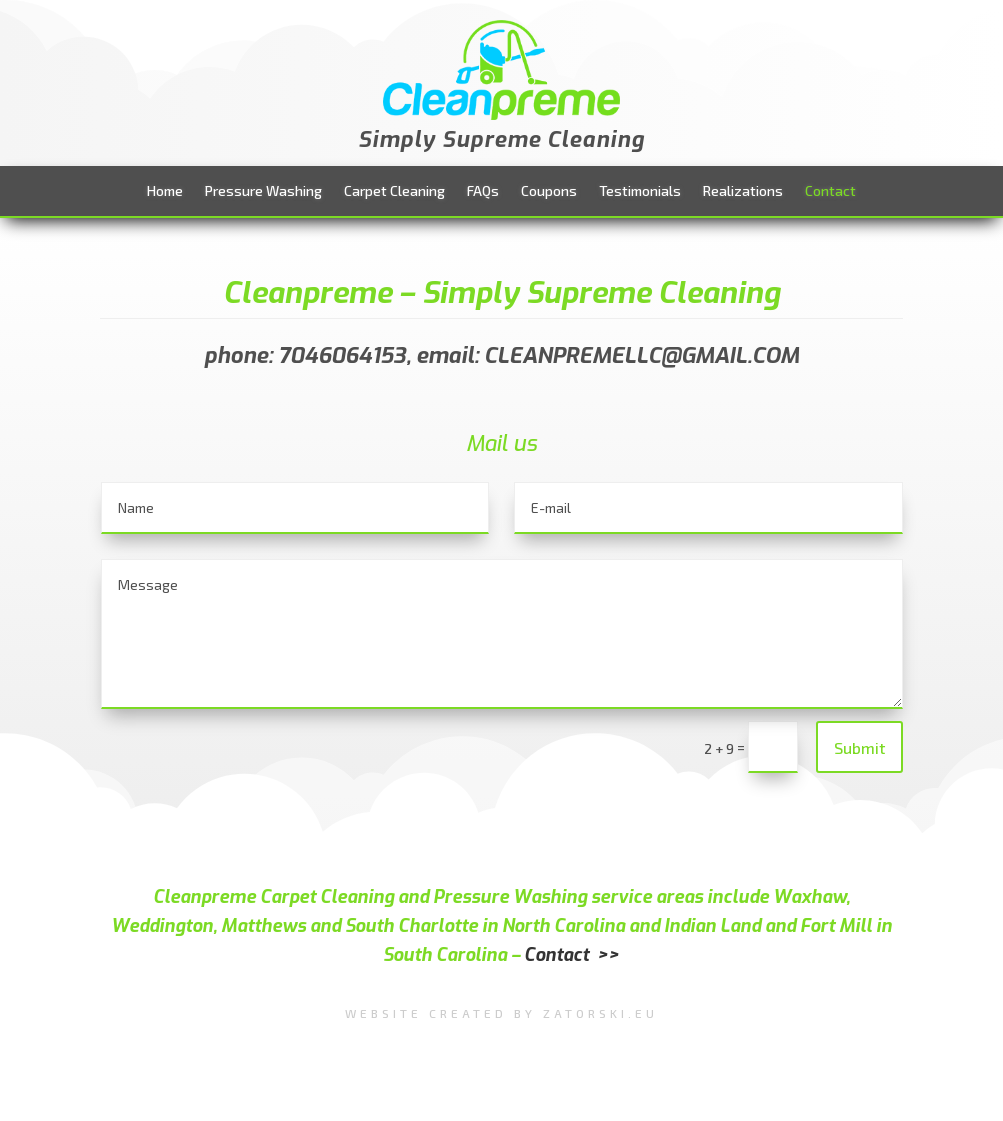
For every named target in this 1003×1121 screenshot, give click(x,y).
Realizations (743, 191)
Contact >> (571, 955)
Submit (859, 747)
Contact (830, 191)
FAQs (483, 191)
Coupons (549, 191)
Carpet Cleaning (394, 191)
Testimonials (640, 191)
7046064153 (342, 355)
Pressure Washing (263, 191)
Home (165, 191)
